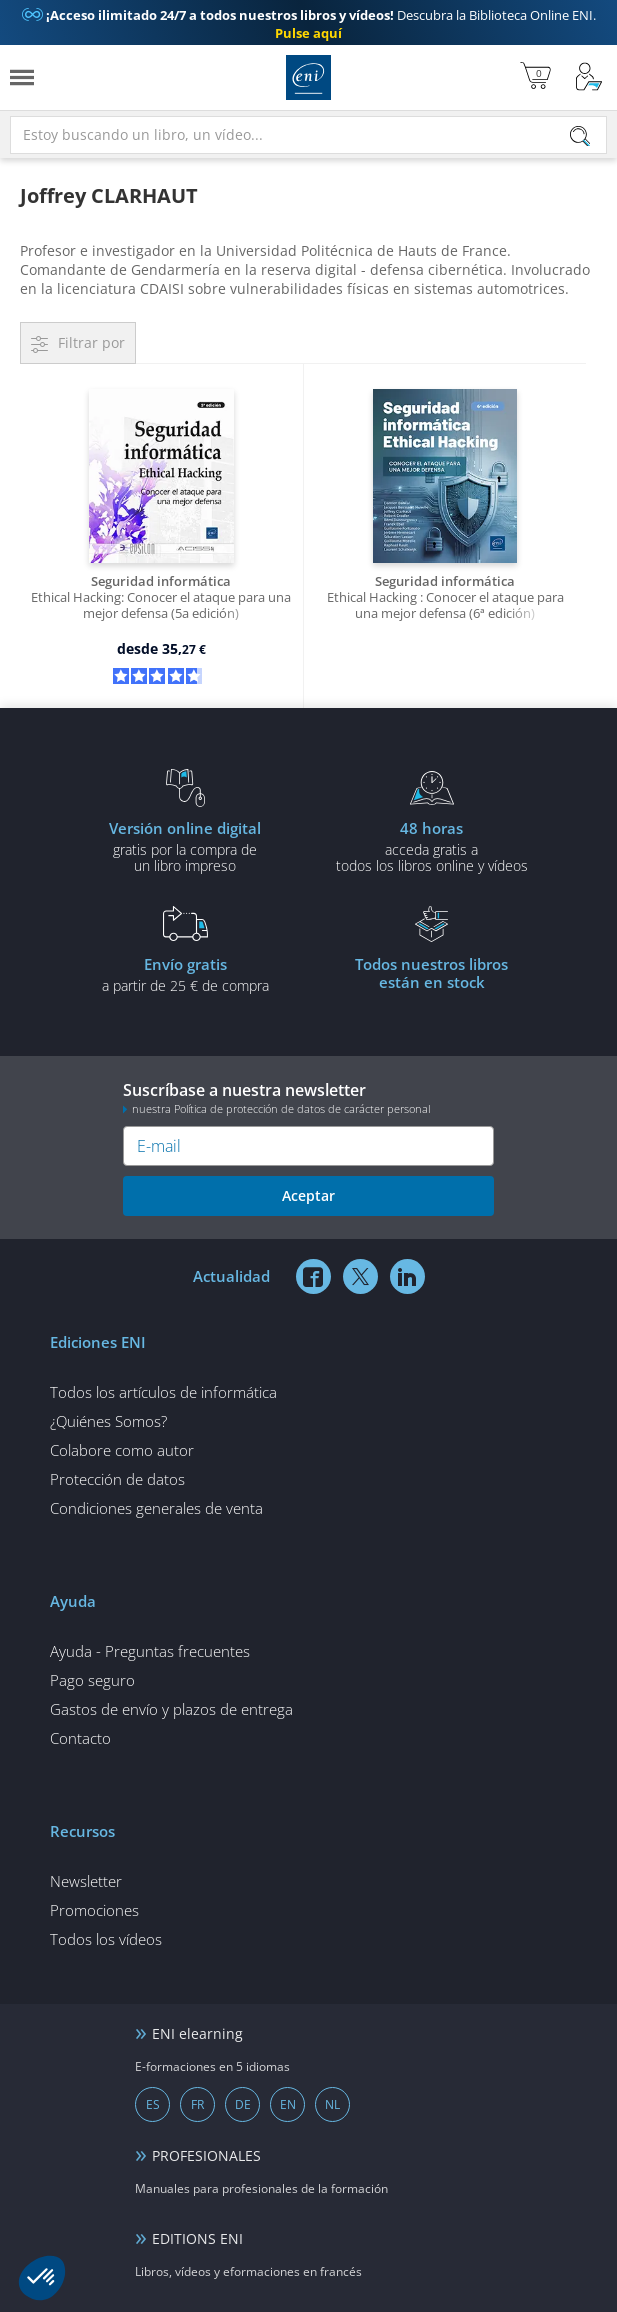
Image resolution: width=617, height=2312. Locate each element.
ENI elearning (197, 2033)
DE (243, 2104)
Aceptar (308, 1195)
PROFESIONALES (206, 2155)
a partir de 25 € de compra (185, 974)
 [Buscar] (580, 137)
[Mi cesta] (535, 77)
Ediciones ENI (308, 77)
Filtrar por (91, 342)
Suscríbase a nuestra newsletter (308, 1097)
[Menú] (22, 77)
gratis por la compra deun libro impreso (185, 846)
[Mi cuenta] (589, 77)
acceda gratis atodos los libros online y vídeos (432, 846)
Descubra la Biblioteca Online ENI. (309, 24)
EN (288, 2104)
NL (332, 2104)
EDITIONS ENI (197, 2238)
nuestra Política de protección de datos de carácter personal (281, 1108)
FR (197, 2104)
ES (153, 2104)
